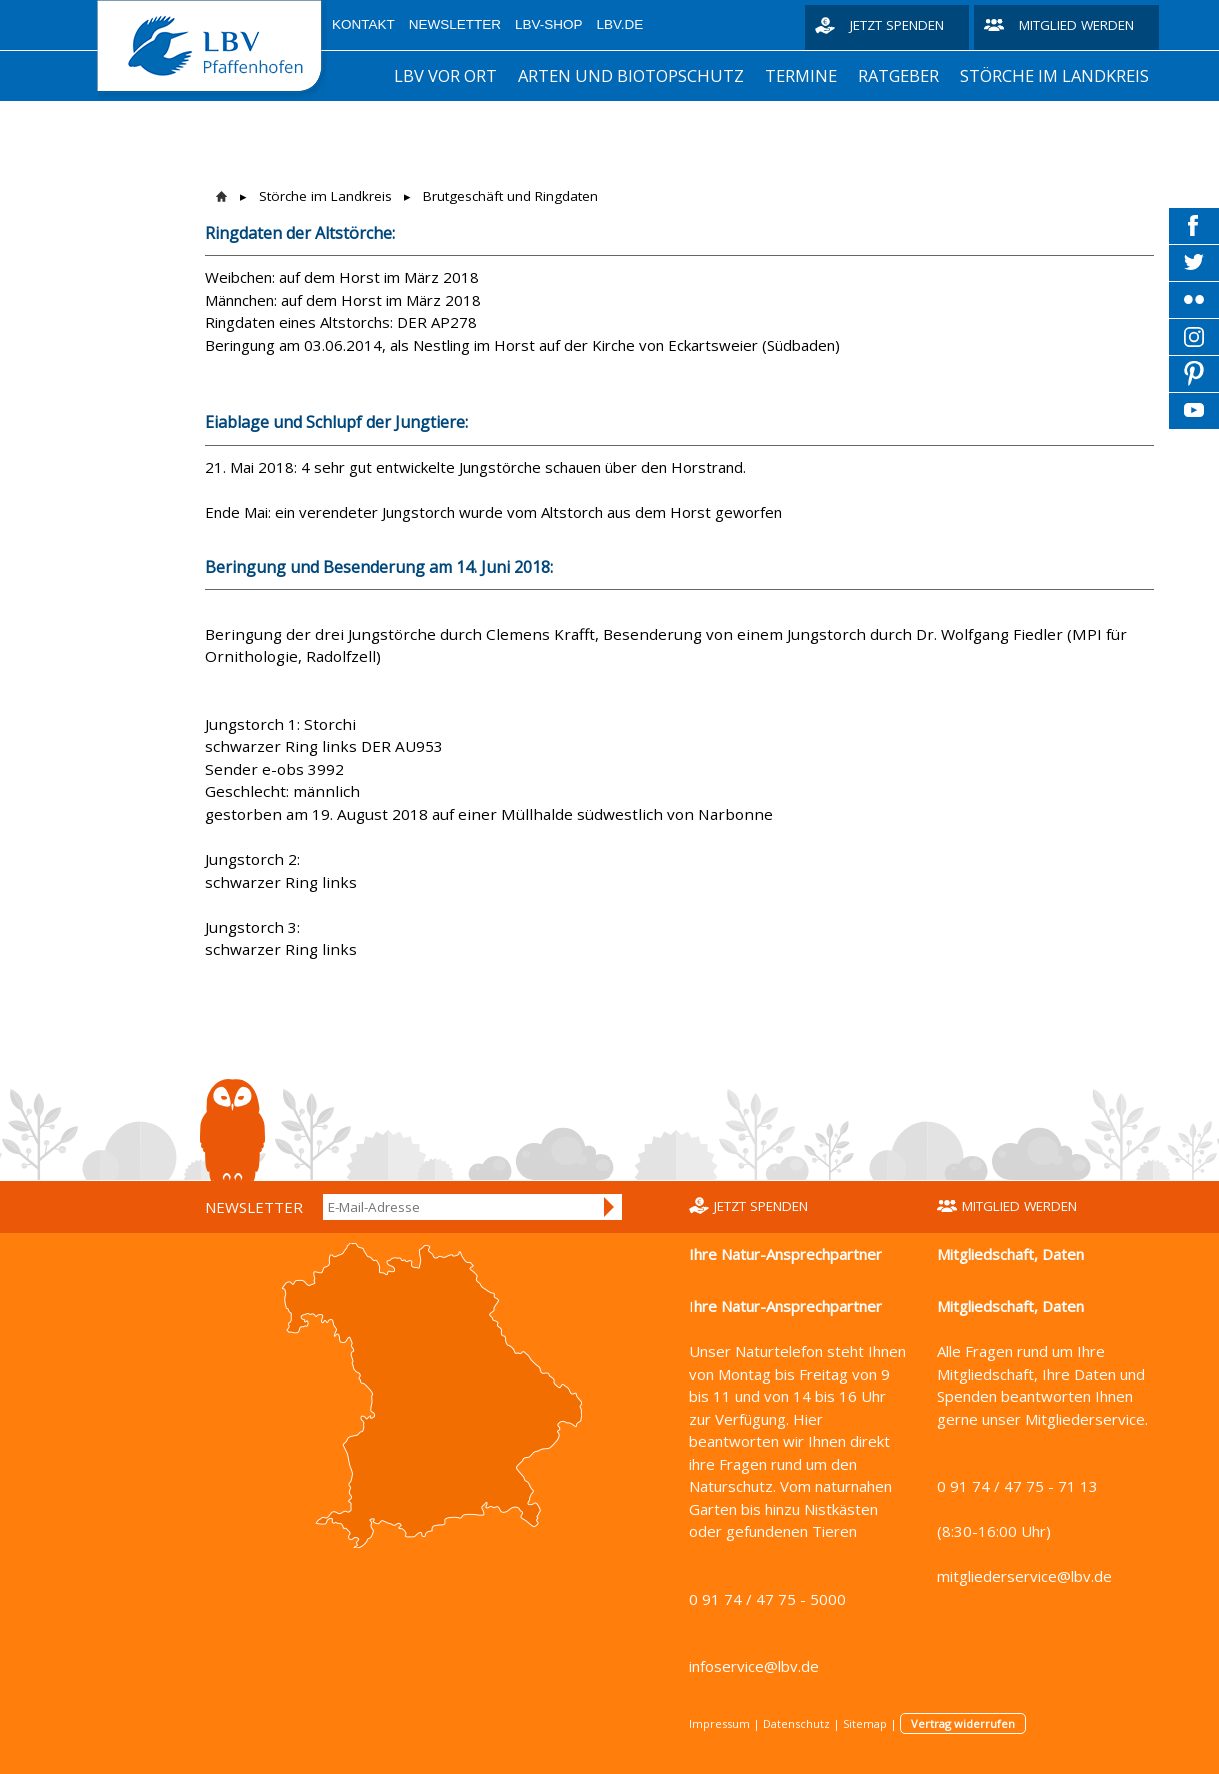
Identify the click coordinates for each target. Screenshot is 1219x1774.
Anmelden (610, 1207)
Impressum (719, 1723)
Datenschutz (796, 1723)
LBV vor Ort (445, 75)
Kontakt (363, 24)
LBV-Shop (549, 24)
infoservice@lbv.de (754, 1666)
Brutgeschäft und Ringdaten (510, 196)
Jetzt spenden (897, 25)
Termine (801, 75)
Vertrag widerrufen (963, 1723)
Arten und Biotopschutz (631, 75)
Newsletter (455, 24)
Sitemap (865, 1723)
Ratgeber (898, 75)
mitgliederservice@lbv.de (1024, 1576)
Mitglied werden (1076, 25)
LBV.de (620, 24)
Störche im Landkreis (1054, 75)
